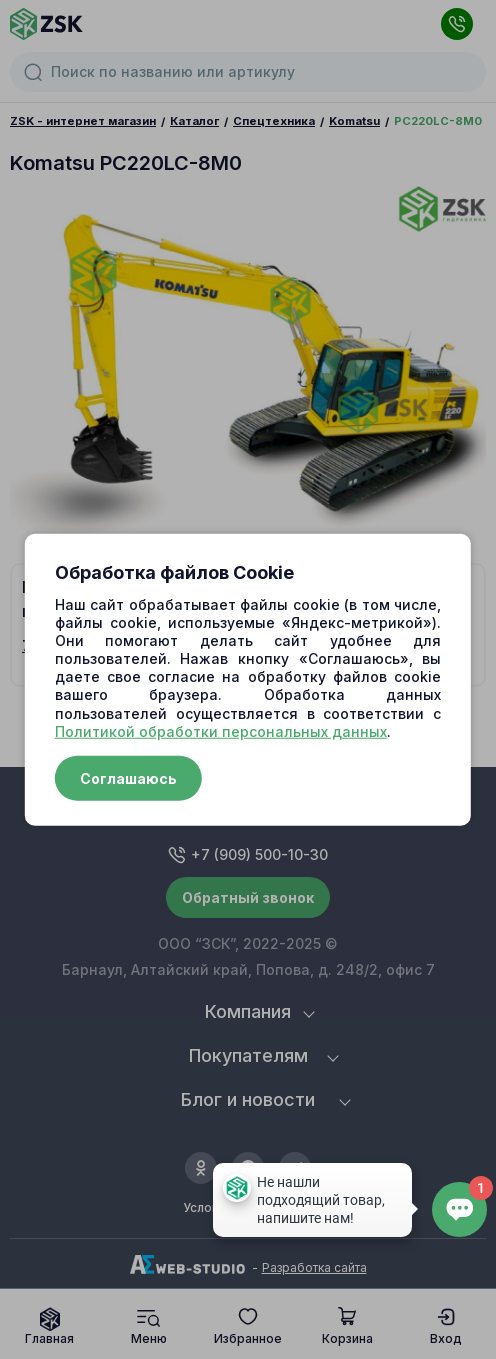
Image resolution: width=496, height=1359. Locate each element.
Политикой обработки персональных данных (221, 731)
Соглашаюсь (128, 778)
